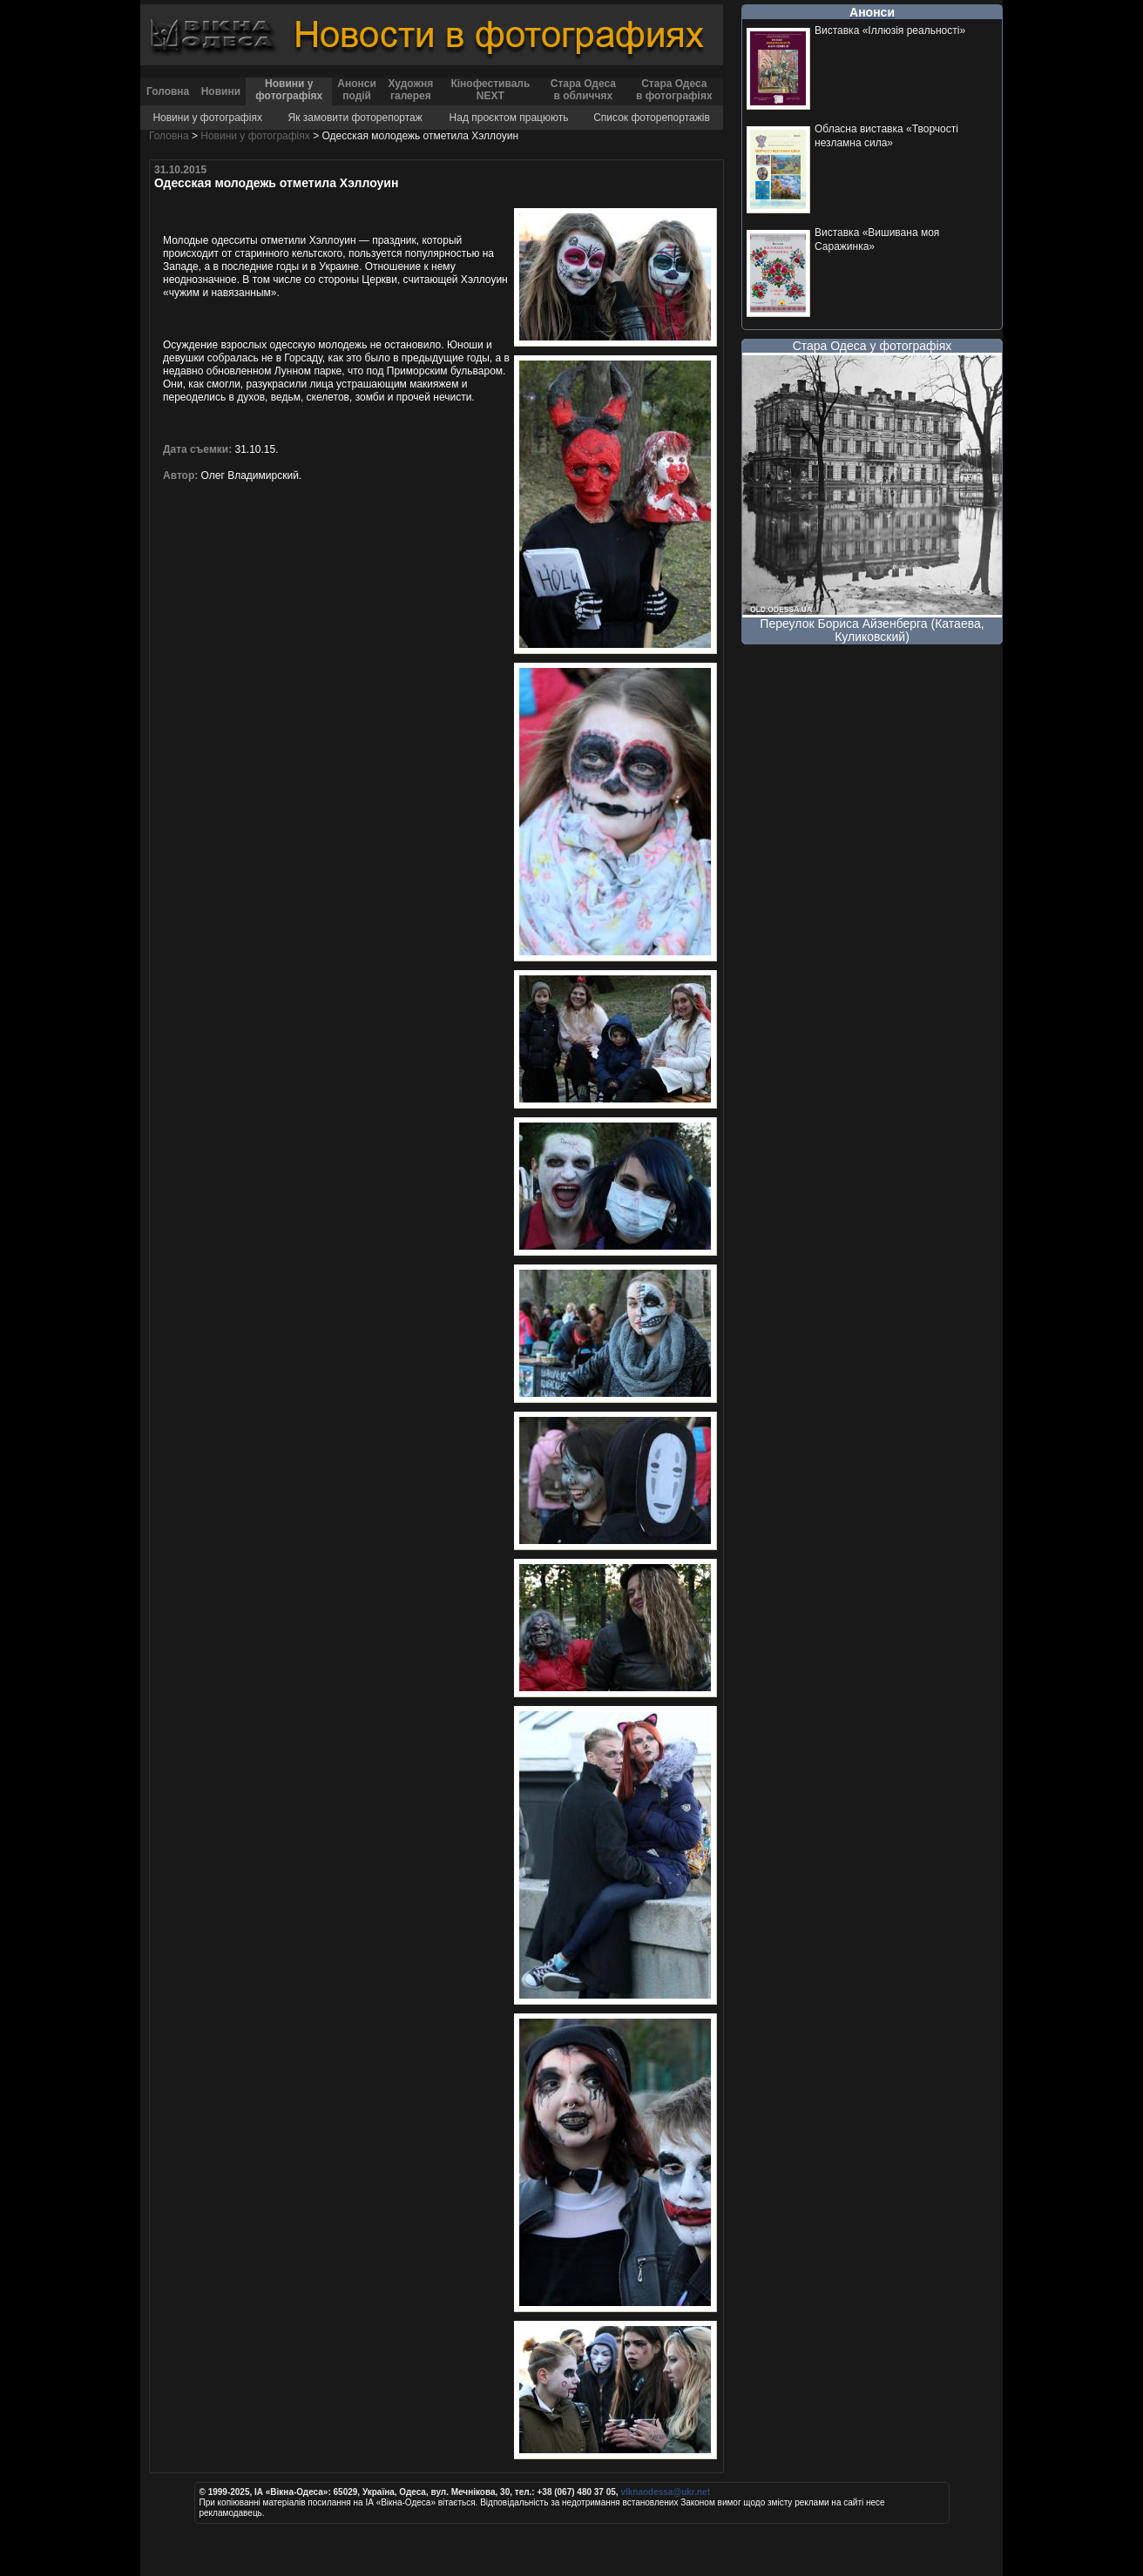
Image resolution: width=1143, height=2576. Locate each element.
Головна (167, 91)
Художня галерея (410, 90)
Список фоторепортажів (651, 117)
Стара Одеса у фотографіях (872, 346)
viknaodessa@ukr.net (665, 2492)
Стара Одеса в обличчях (583, 90)
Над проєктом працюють (509, 117)
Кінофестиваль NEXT (490, 90)
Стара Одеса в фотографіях (674, 90)
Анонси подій (356, 90)
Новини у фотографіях (288, 90)
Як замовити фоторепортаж (355, 117)
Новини (220, 91)
